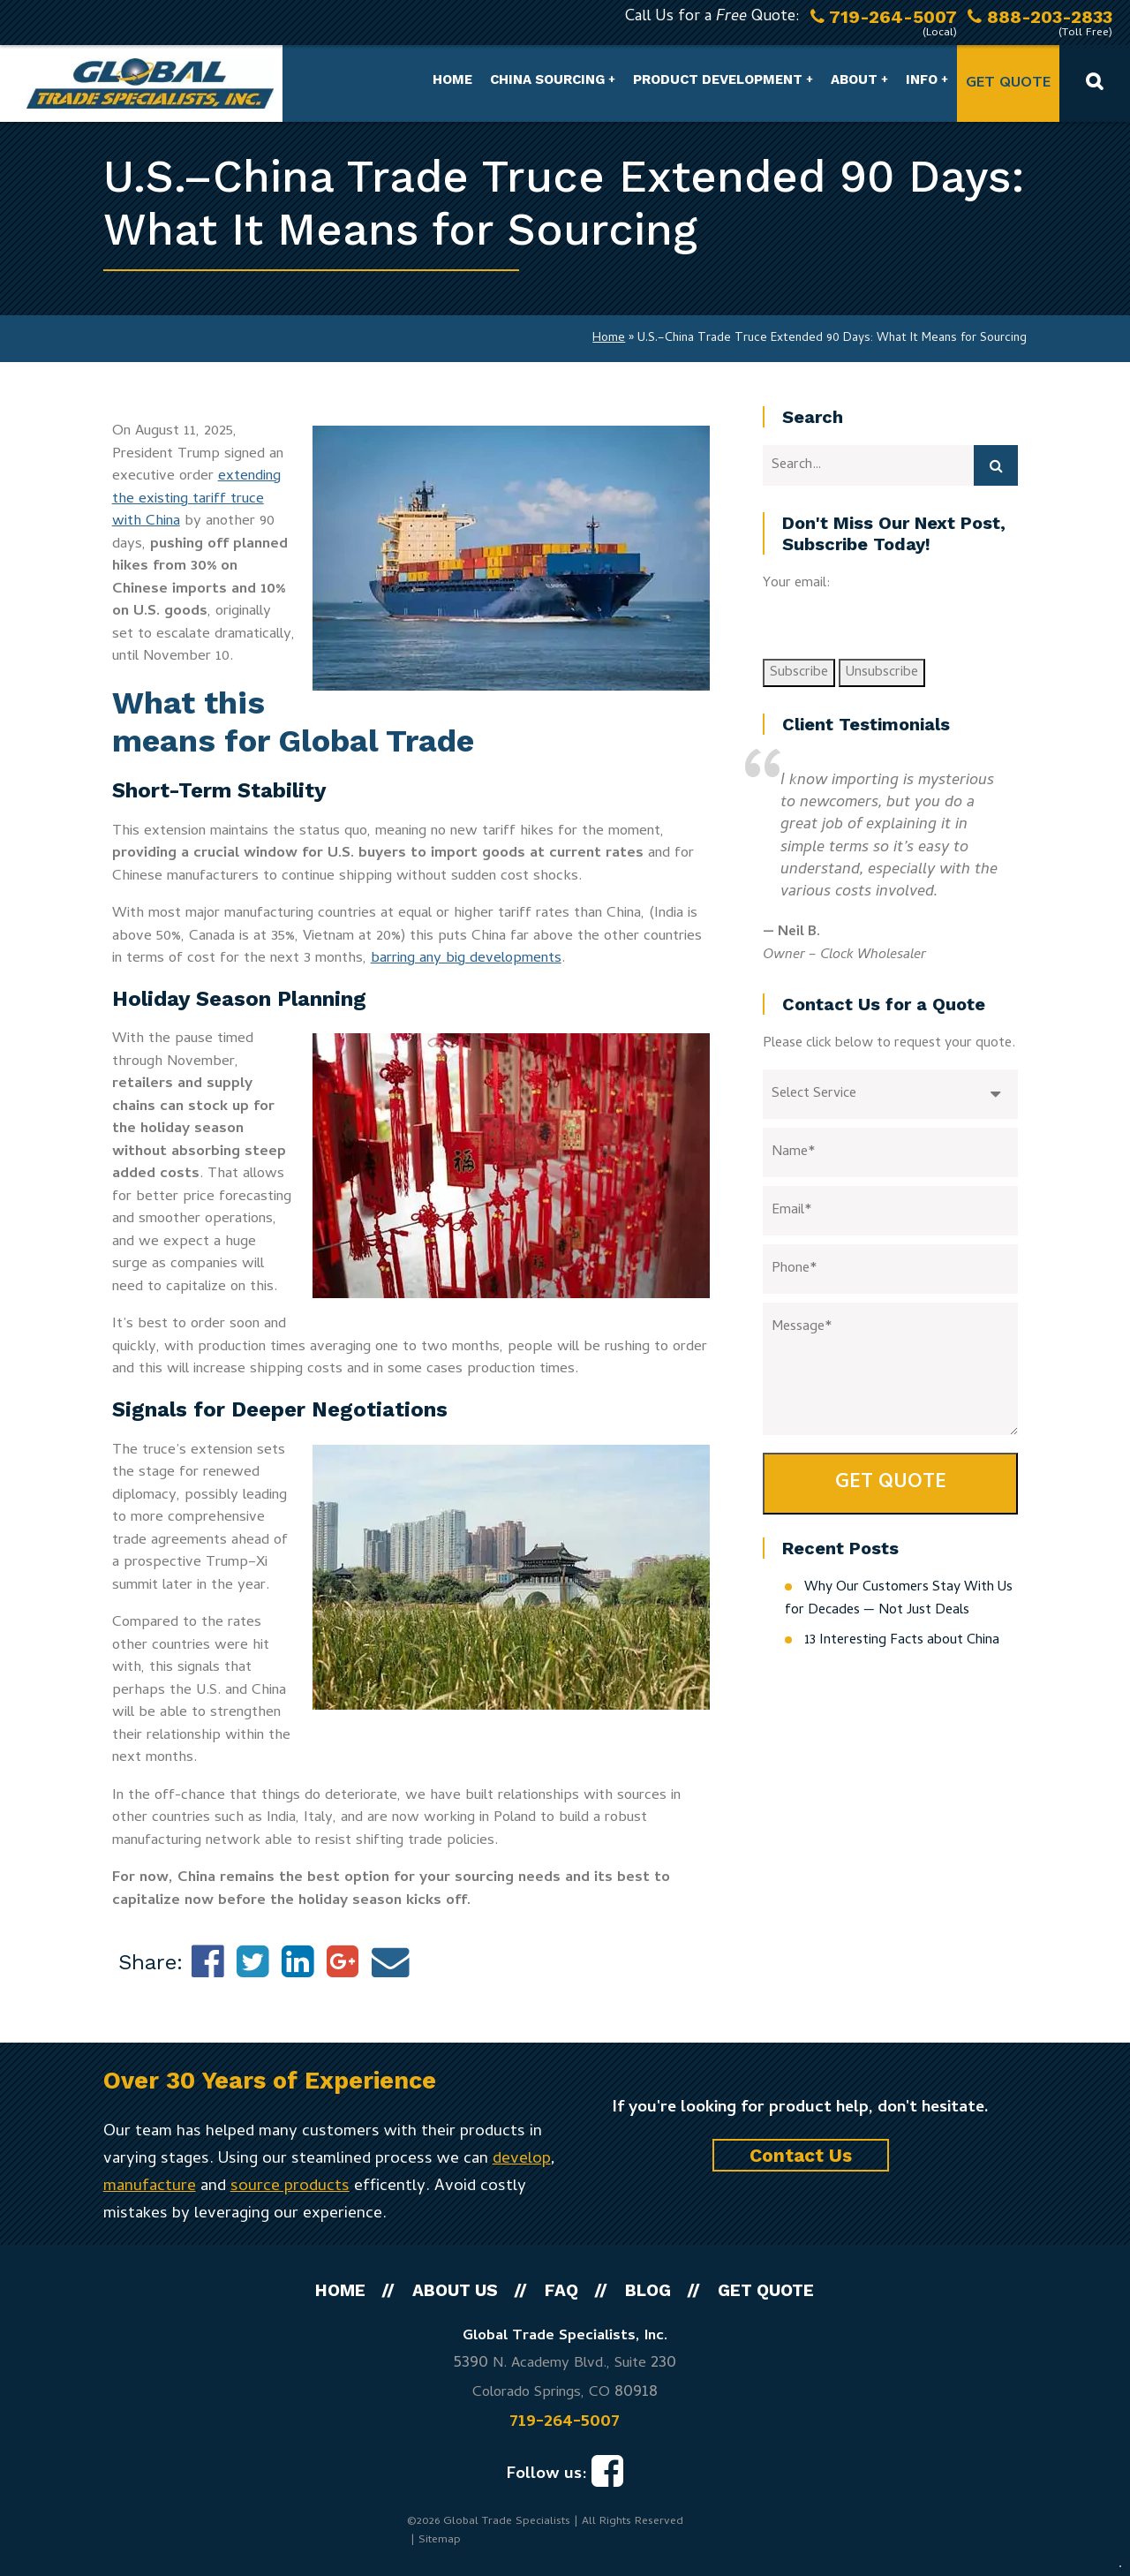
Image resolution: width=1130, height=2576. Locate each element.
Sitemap (439, 2540)
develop (522, 2159)
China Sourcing (547, 79)
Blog (648, 2290)
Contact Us (801, 2155)
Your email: (797, 583)
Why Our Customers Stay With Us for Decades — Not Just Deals (899, 1599)
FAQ (561, 2290)
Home (452, 79)
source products (290, 2187)
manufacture (149, 2187)
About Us (455, 2290)
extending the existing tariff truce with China (196, 499)
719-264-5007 (564, 2422)
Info (922, 79)
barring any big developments (466, 959)
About (854, 79)
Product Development (717, 79)
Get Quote (1008, 84)
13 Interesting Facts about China (901, 1640)
